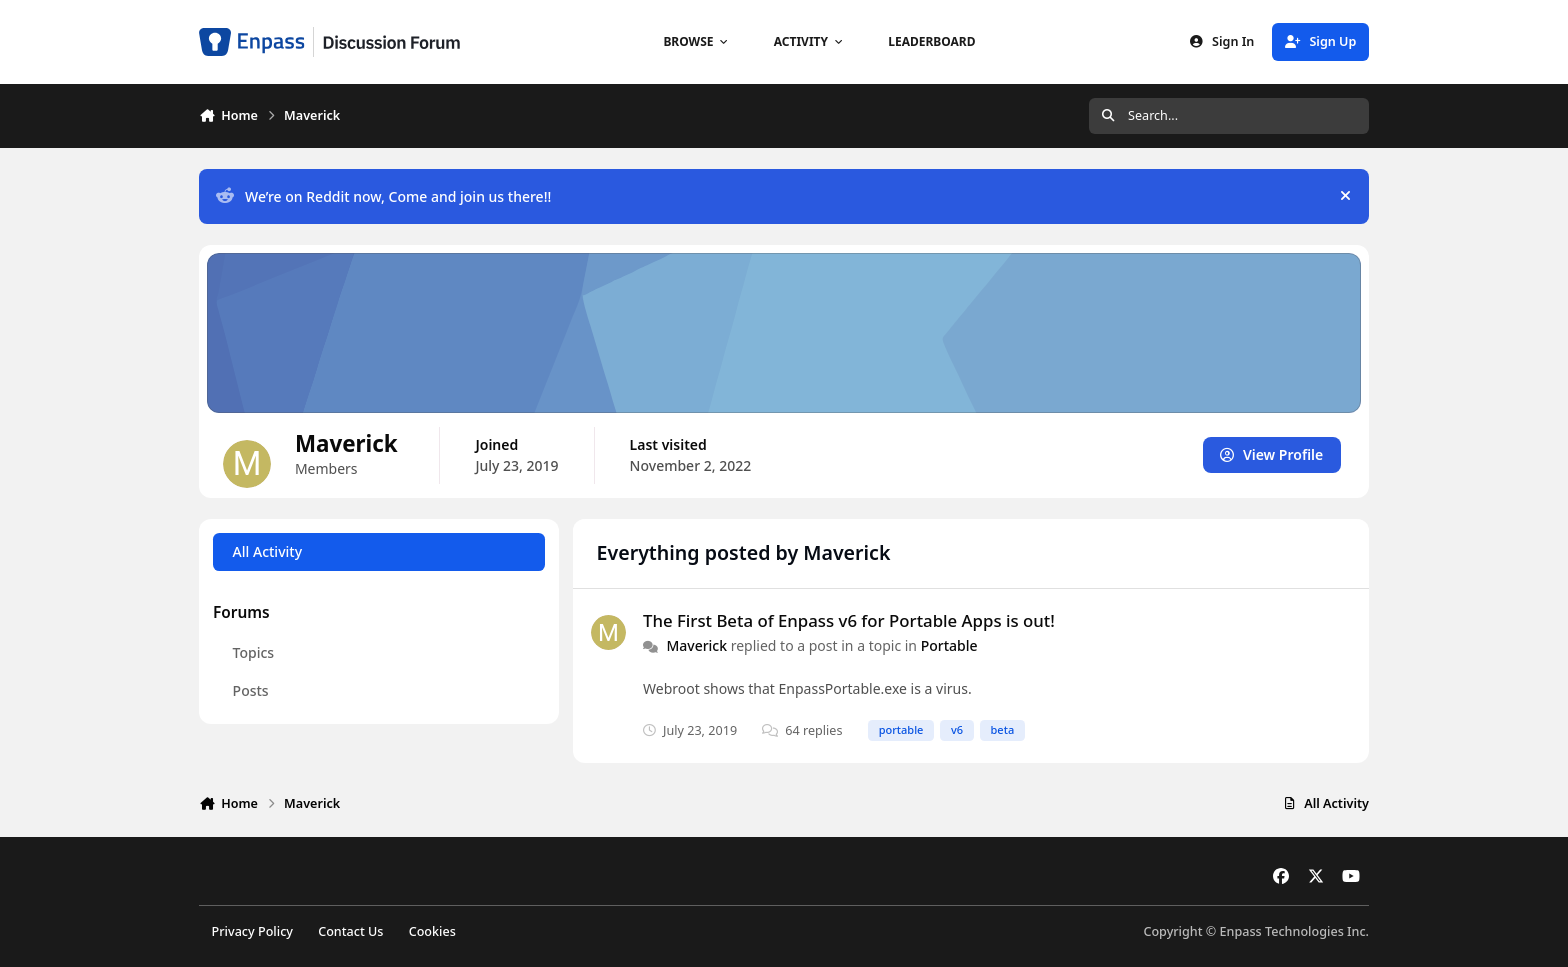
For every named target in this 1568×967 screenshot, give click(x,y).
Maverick (696, 645)
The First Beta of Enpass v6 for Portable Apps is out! (849, 620)
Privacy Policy (252, 931)
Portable (949, 645)
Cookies (432, 931)
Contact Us (350, 931)
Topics (254, 652)
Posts (251, 690)
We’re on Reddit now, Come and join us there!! (383, 196)
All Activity (267, 551)
